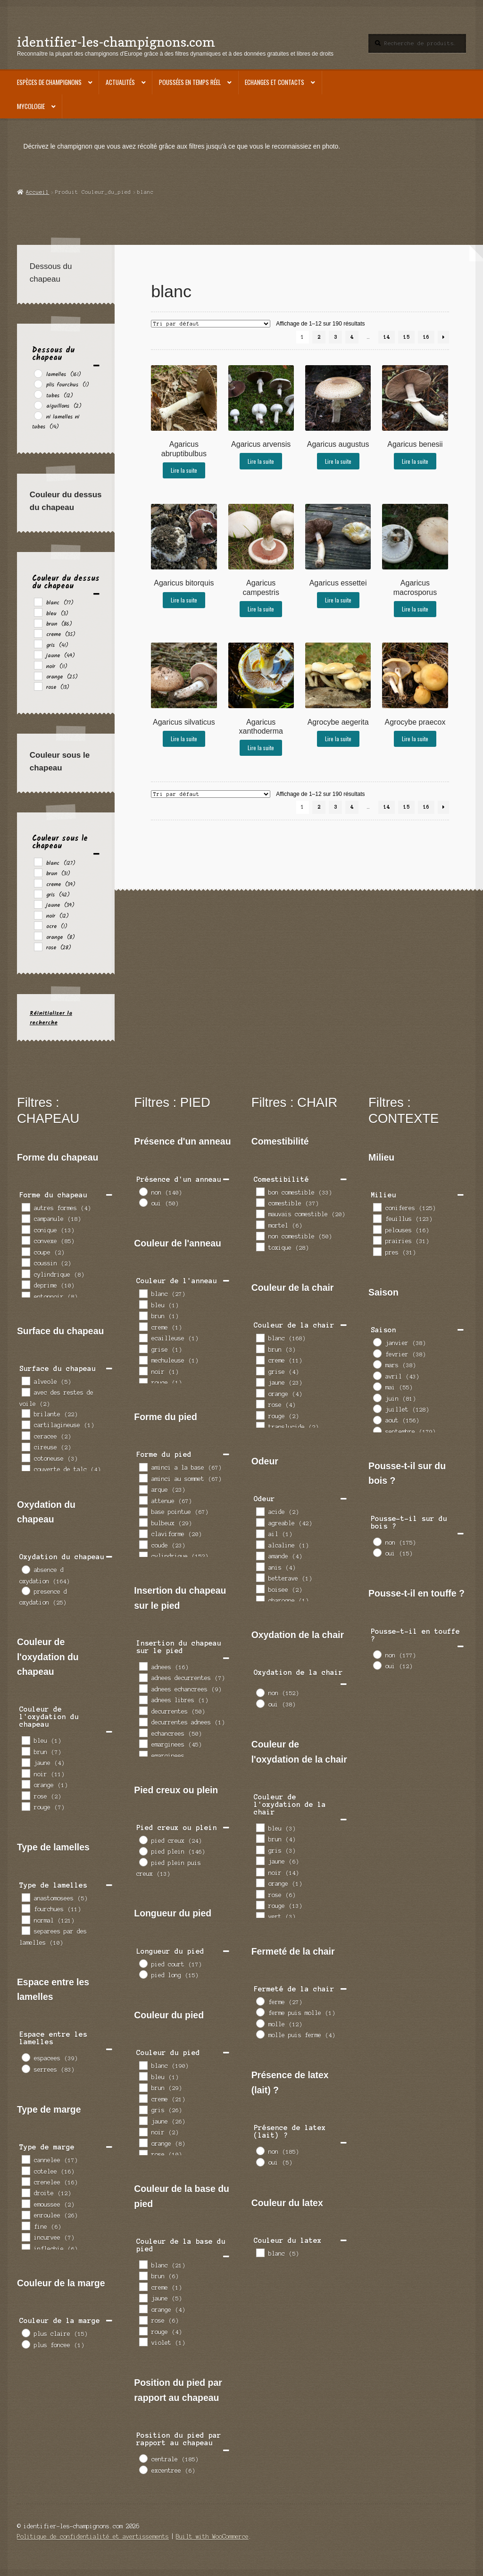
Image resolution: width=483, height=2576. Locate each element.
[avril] (377, 1375)
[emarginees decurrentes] (143, 1754)
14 (386, 337)
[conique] (25, 1229)
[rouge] (25, 1806)
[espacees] (25, 2057)
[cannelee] (25, 2159)
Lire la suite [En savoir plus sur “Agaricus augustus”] (338, 461)
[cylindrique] (25, 1273)
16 (426, 337)
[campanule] (25, 1218)
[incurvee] (25, 2237)
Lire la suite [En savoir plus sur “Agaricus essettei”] (338, 600)
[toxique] (260, 1246)
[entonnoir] (25, 1295)
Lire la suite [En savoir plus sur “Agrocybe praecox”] (415, 739)
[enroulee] (25, 2214)
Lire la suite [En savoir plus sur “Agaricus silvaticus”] (184, 739)
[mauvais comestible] (260, 1213)
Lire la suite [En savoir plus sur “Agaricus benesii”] (415, 461)
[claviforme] (143, 1533)
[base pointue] (143, 1511)
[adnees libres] (143, 1699)
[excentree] (143, 2469)
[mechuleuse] (143, 1359)
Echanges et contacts (274, 82)
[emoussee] (25, 2203)
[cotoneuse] (25, 1457)
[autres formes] (25, 1207)
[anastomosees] (25, 1897)
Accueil (37, 192)
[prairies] (377, 1240)
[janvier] (377, 1342)
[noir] (38, 665)
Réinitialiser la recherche (51, 1018)
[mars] (377, 1364)
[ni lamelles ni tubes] (38, 415)
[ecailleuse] (143, 1337)
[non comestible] (260, 1235)
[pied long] (143, 1974)
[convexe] (25, 1240)
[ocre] (38, 925)
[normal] (25, 1919)
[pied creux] (143, 1839)
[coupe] (25, 1251)
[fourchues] (25, 1908)
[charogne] (260, 1599)
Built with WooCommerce (212, 2537)
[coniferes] (377, 1207)
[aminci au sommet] (143, 1477)
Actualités (120, 82)
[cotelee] (25, 2170)
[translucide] (260, 1426)
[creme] (38, 633)
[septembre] (377, 1430)
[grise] (143, 1348)
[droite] (25, 2192)
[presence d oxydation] (25, 1590)
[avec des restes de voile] (25, 1392)
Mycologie (31, 106)
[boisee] (260, 1588)
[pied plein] (143, 1851)
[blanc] (38, 601)
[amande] (260, 1555)
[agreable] (260, 1522)
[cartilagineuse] (25, 1424)
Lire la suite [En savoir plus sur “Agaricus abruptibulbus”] (184, 470)
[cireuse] (25, 1446)
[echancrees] (143, 1732)
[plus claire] (25, 2332)
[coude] (143, 1544)
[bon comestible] (260, 1191)
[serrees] (25, 2068)
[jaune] (38, 654)
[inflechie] (25, 2247)
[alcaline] (260, 1544)
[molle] (260, 2023)
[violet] (143, 2341)
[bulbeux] (143, 1522)
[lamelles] (38, 373)
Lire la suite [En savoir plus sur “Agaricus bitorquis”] (184, 600)
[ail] (260, 1533)
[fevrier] (377, 1353)
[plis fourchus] (38, 383)
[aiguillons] (38, 405)
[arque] (143, 1489)
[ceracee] (25, 1435)
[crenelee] (25, 2181)
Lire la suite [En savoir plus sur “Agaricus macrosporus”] (415, 609)
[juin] (377, 1397)
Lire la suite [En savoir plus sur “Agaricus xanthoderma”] (261, 748)
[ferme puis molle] (260, 2012)
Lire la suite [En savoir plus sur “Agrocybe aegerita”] (338, 739)
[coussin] (25, 1262)
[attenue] (143, 1500)
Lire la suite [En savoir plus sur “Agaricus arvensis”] (261, 461)
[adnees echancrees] (143, 1688)
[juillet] (377, 1408)
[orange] (38, 675)
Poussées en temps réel (190, 82)
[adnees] (143, 1666)
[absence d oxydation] (25, 1569)
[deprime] (25, 1284)
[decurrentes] (143, 1710)
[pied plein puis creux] (143, 1861)
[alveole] (25, 1380)
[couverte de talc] (25, 1468)
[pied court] (143, 1963)
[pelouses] (377, 1229)
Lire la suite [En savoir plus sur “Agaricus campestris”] (261, 609)
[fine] (25, 2225)
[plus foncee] (25, 2344)
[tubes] (38, 394)
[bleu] (38, 612)
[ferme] (260, 2001)
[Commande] (210, 323)
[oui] (143, 1202)
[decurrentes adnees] (143, 1721)
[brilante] (25, 1413)
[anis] (260, 1566)
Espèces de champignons (49, 82)
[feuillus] (377, 1218)
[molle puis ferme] (260, 2034)
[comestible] (260, 1202)
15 (406, 337)
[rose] (38, 686)
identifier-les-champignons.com (116, 42)
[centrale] (143, 2458)
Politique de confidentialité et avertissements (93, 2537)
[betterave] (260, 1577)
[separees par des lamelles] (25, 1930)
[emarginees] (143, 1743)
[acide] (260, 1511)
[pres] (377, 1251)
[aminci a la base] (143, 1467)
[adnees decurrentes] (143, 1677)
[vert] (260, 1916)
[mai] (377, 1386)
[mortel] (260, 1224)
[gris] (38, 643)
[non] (143, 1191)
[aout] (377, 1419)
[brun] (38, 623)
